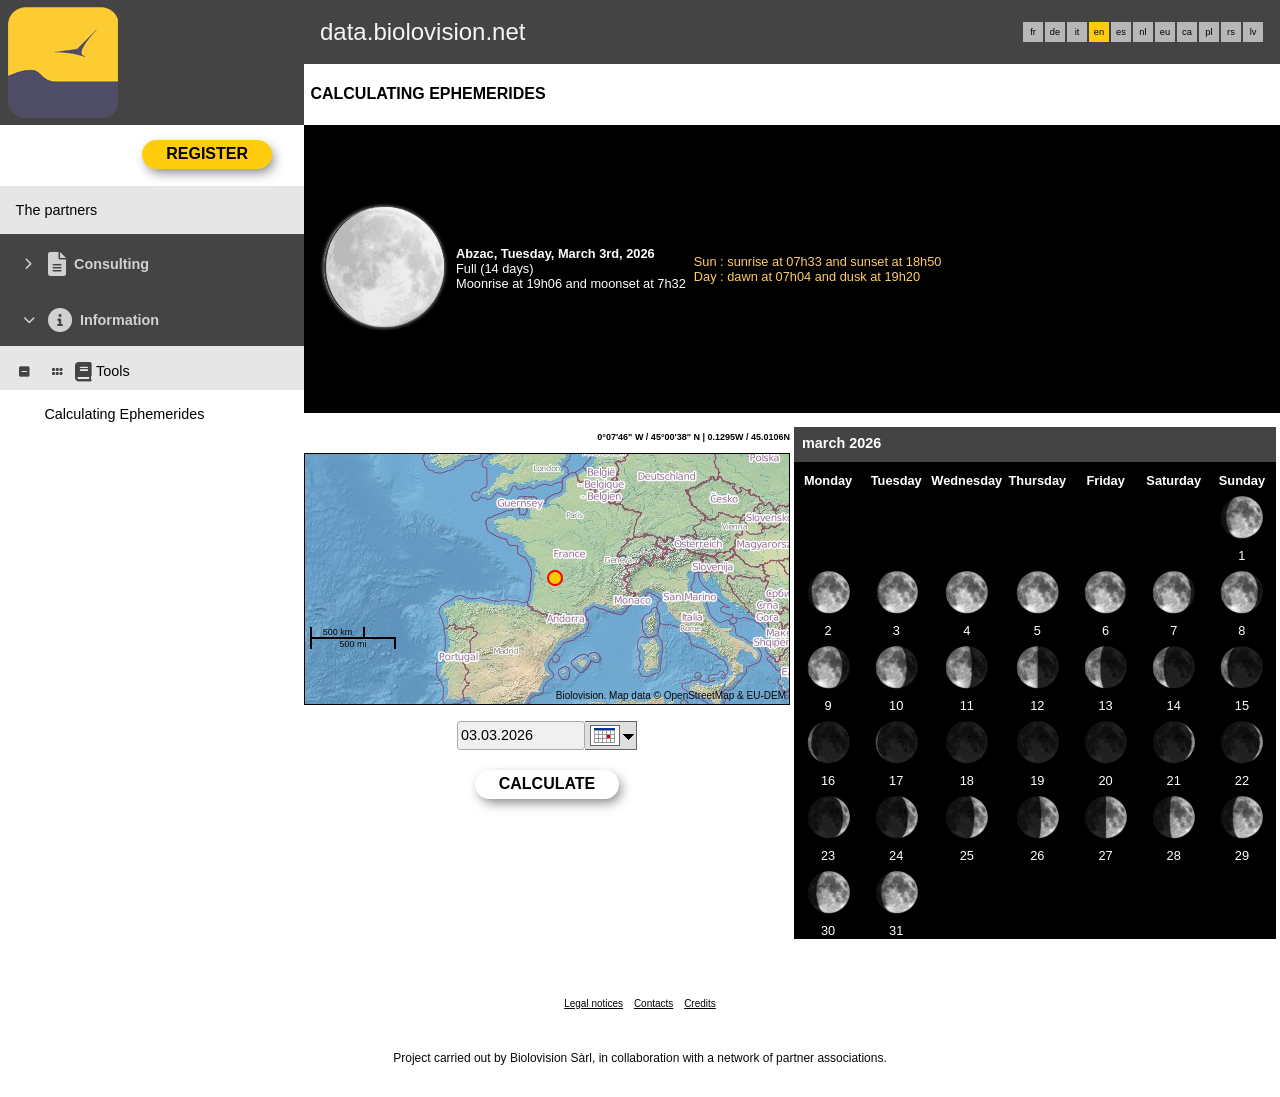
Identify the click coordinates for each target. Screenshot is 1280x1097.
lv (1253, 32)
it (1077, 32)
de (1055, 32)
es (1121, 32)
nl (1142, 32)
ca (1187, 32)
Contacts (653, 1003)
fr (1033, 32)
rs (1231, 32)
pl (1208, 32)
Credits (700, 1003)
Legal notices (593, 1003)
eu (1165, 32)
